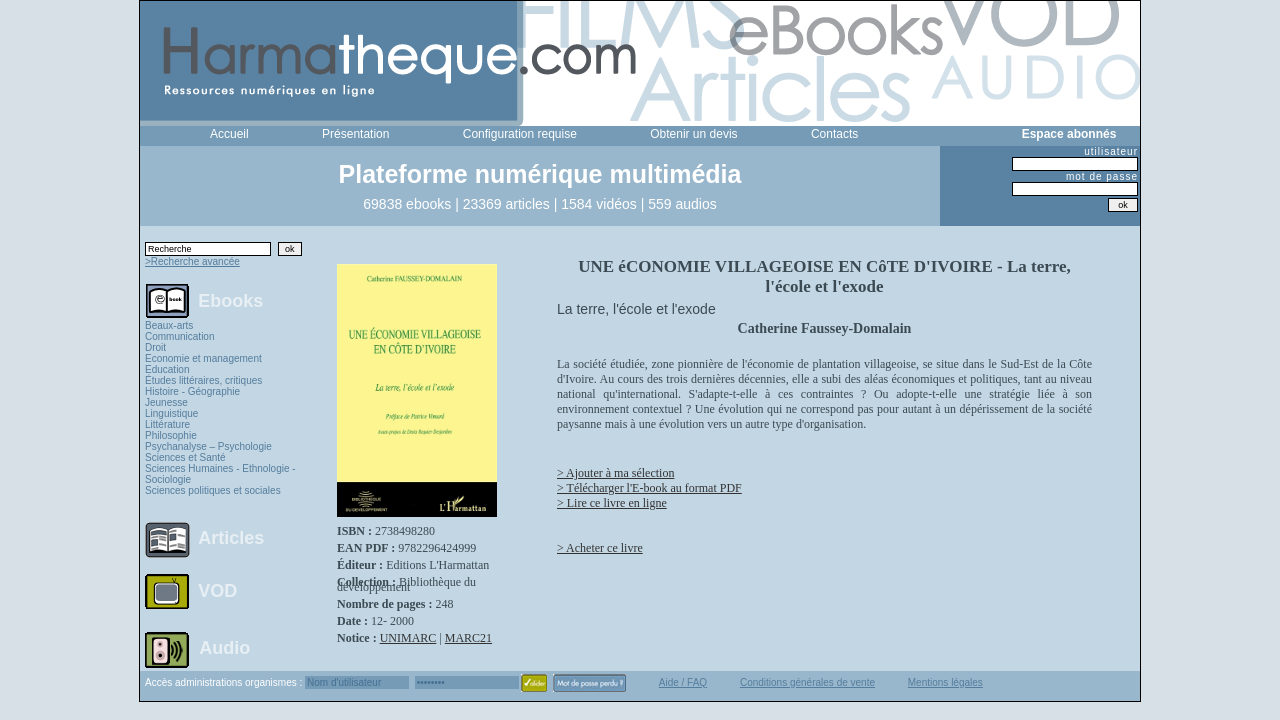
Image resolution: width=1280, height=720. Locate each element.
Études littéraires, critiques (203, 380)
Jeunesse (166, 402)
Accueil (229, 134)
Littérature (167, 424)
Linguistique (171, 413)
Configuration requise (520, 134)
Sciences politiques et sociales (213, 490)
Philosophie (171, 435)
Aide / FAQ (683, 682)
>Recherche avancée (192, 261)
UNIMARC (408, 638)
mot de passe (1102, 176)
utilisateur (1111, 151)
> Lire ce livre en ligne (612, 503)
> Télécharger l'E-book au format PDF (649, 488)
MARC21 (468, 638)
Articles (231, 538)
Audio (224, 647)
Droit (155, 347)
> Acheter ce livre (600, 548)
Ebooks (230, 300)
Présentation (355, 134)
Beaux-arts (169, 325)
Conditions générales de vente (807, 682)
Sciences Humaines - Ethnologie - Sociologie (220, 474)
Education (167, 369)
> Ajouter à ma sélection (615, 473)
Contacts (834, 134)
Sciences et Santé (185, 457)
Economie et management (203, 358)
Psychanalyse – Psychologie (208, 446)
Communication (179, 336)
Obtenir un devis (693, 134)
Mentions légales (945, 682)
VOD (217, 591)
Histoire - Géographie (192, 391)
